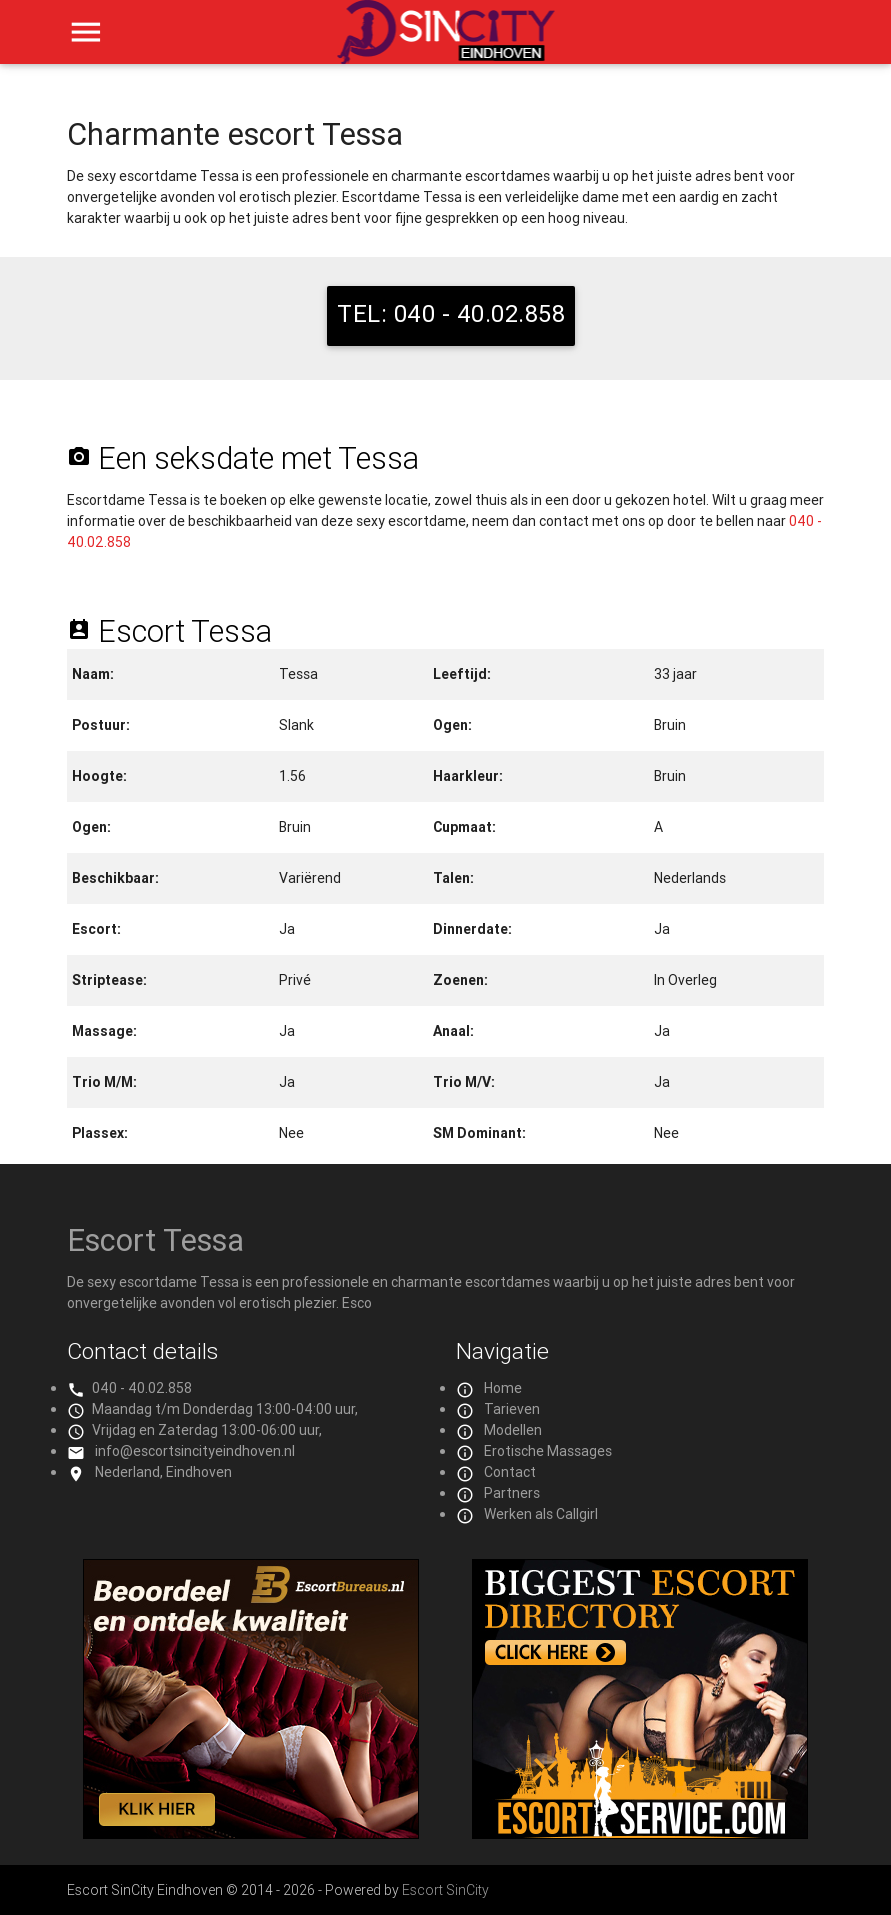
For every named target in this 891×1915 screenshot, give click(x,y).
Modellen (513, 1430)
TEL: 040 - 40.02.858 (451, 313)
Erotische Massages (548, 1451)
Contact (510, 1472)
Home (503, 1388)
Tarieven (512, 1409)
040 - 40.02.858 (142, 1388)
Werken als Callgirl (541, 1514)
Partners (512, 1493)
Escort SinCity (445, 1890)
